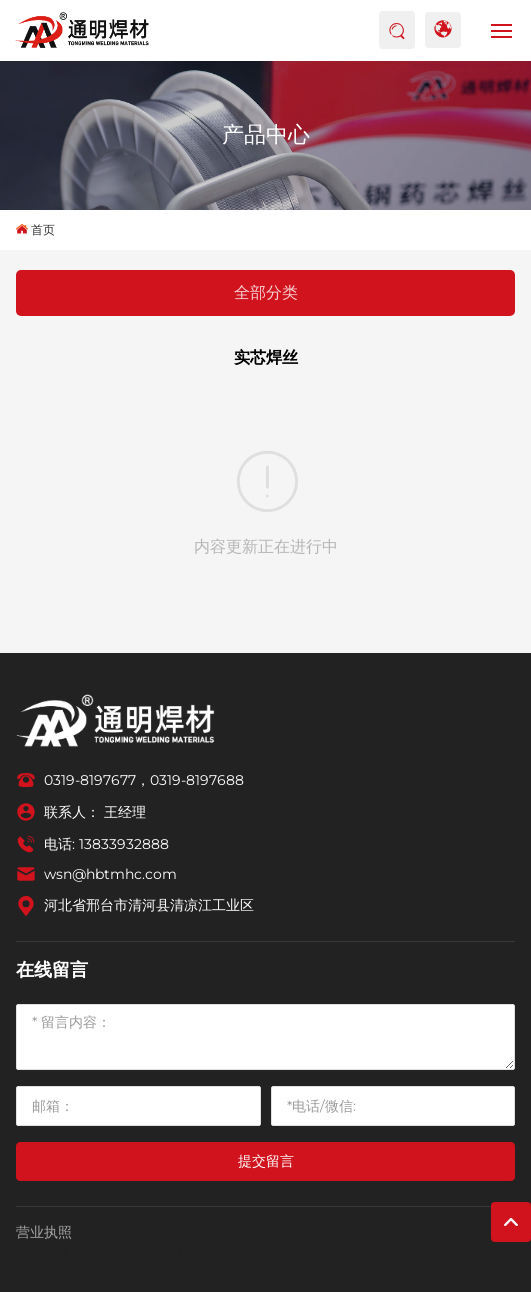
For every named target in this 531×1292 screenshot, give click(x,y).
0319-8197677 (90, 780)
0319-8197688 (197, 780)
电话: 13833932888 (106, 844)
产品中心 (266, 134)
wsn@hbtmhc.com (110, 874)
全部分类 (266, 292)
